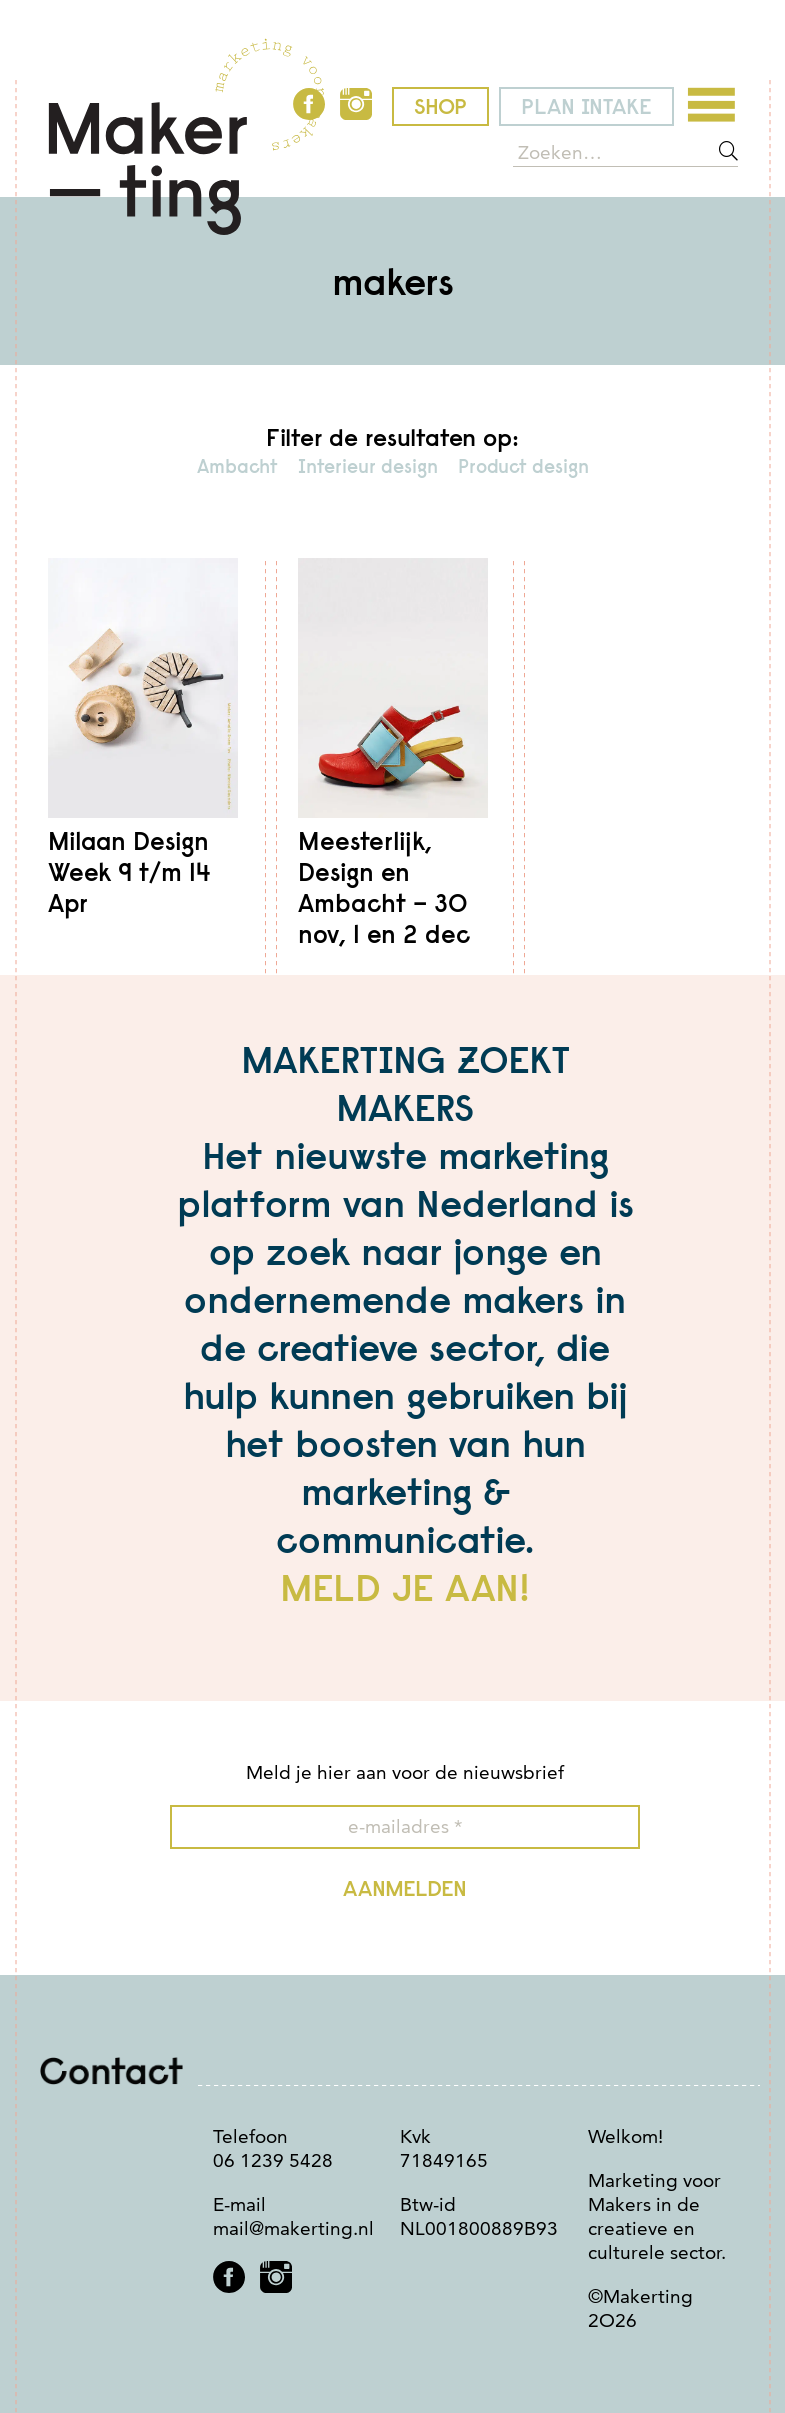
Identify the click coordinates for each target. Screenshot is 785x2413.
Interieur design (368, 466)
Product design (523, 466)
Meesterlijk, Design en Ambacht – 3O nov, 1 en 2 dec (384, 888)
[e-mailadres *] (405, 1827)
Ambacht (237, 466)
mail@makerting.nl (293, 2228)
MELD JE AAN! (405, 1587)
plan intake (586, 106)
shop (440, 106)
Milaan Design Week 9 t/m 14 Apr (129, 872)
